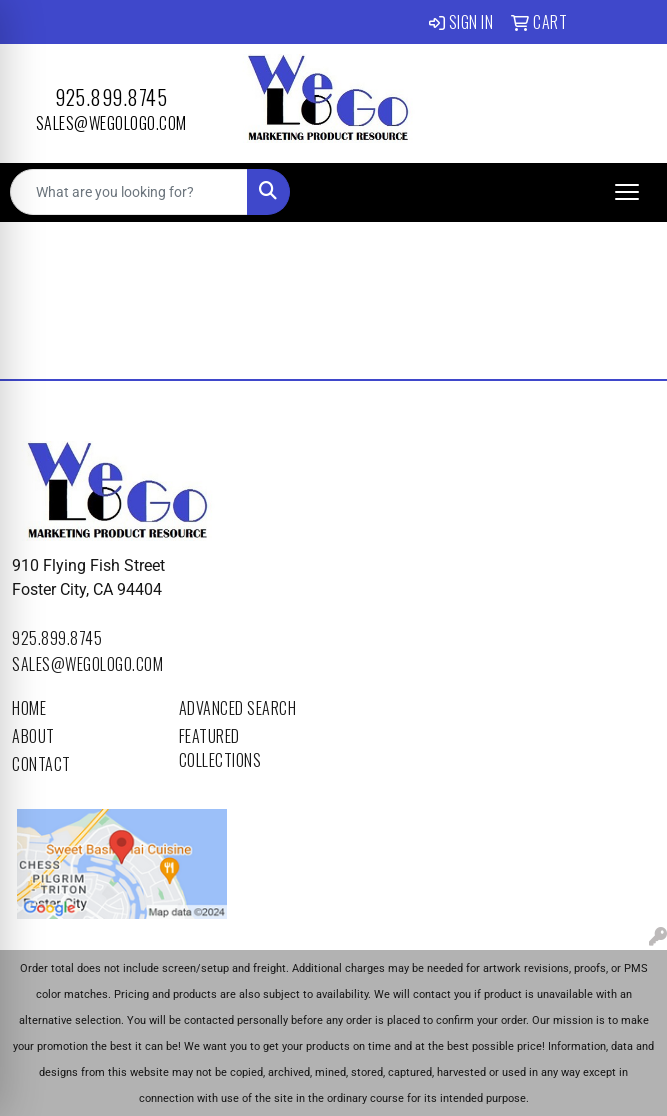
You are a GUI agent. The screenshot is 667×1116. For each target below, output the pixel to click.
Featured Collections (220, 748)
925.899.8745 (111, 97)
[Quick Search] (129, 192)
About (33, 736)
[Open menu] (627, 192)
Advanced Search (238, 708)
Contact (41, 764)
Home (29, 708)
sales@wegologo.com (111, 123)
